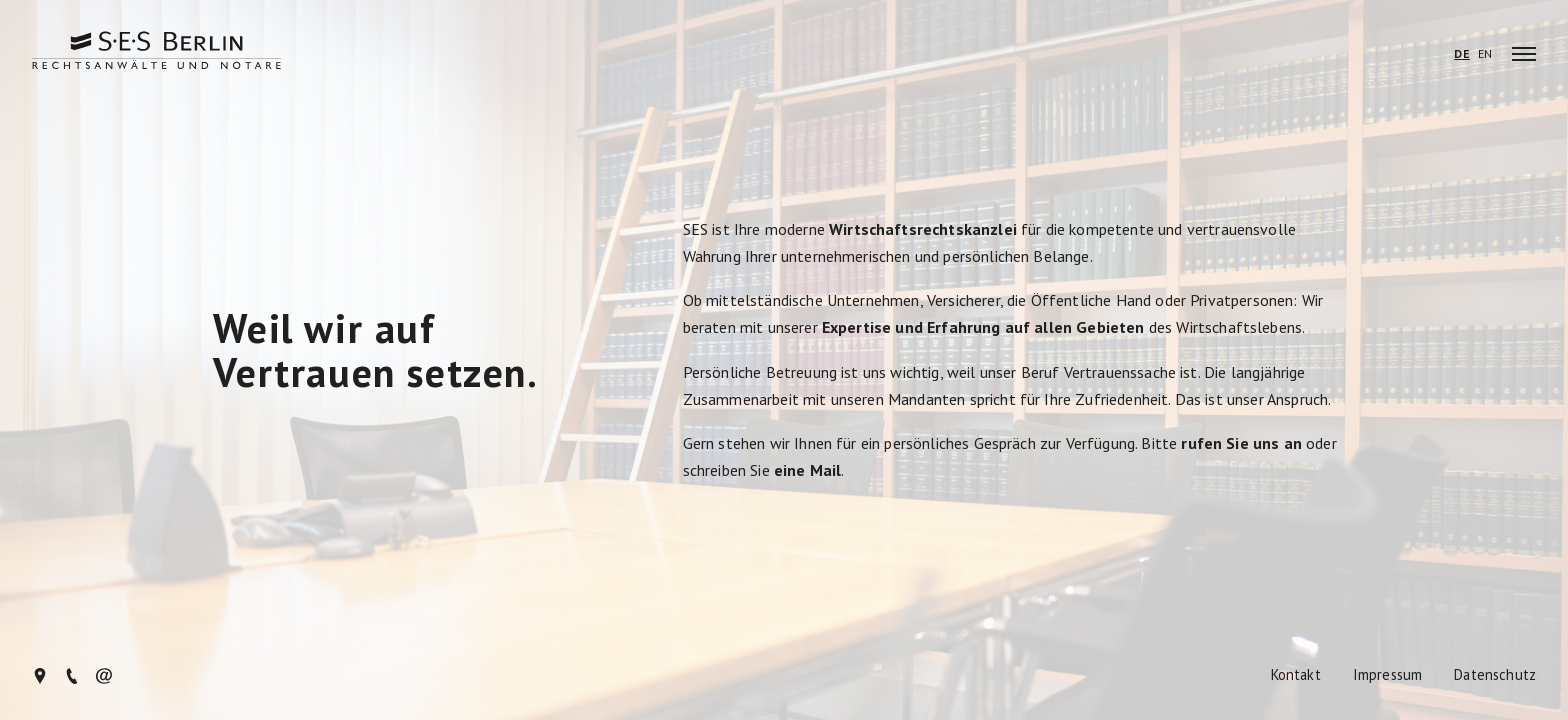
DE (1461, 54)
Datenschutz (1495, 676)
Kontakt (1296, 676)
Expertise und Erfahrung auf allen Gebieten (983, 327)
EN (1485, 54)
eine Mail (807, 470)
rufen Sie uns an (1241, 443)
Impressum (1387, 676)
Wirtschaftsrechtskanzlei (923, 229)
